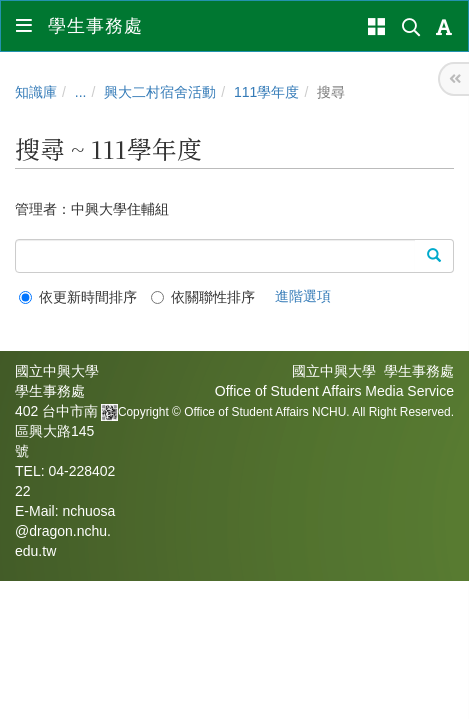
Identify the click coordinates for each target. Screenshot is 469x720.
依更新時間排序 (78, 297)
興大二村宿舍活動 (160, 92)
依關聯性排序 (203, 297)
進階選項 (303, 296)
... (81, 92)
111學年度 (266, 92)
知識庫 (36, 92)
